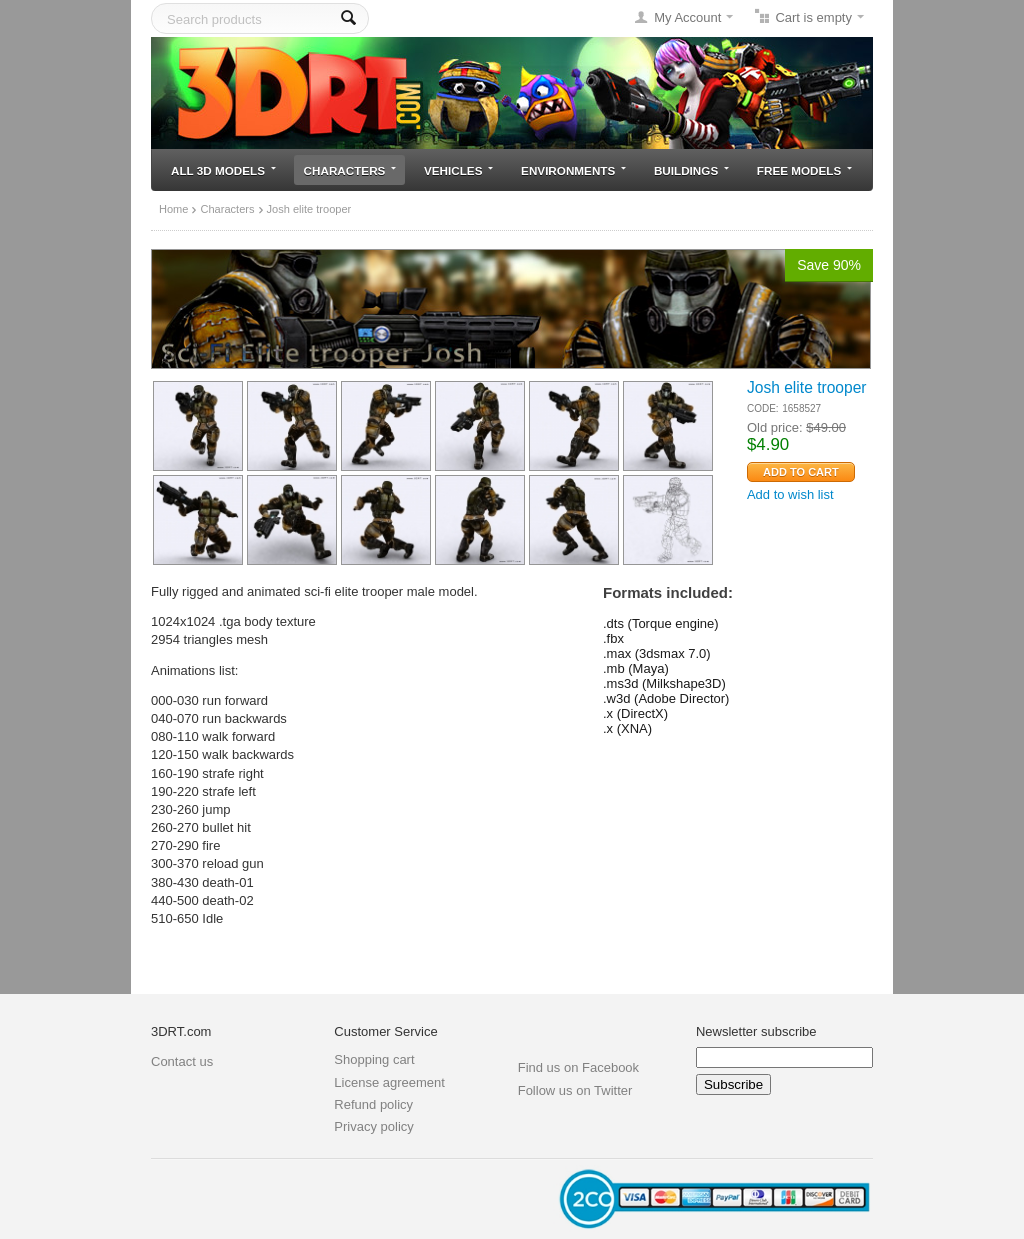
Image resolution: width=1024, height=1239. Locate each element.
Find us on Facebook (578, 1067)
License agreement (389, 1082)
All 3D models (223, 170)
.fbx (613, 638)
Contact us (182, 1061)
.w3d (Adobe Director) (666, 698)
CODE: (763, 408)
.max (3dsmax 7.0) (657, 653)
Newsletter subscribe (756, 1031)
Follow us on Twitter (575, 1090)
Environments (573, 170)
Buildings (691, 170)
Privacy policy (373, 1126)
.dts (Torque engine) (661, 623)
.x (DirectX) (635, 713)
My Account (687, 17)
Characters (350, 170)
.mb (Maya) (636, 668)
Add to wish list (790, 494)
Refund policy (373, 1104)
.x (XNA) (627, 728)
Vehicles (458, 170)
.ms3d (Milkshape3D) (664, 683)
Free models (804, 170)
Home (173, 209)
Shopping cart (374, 1059)
